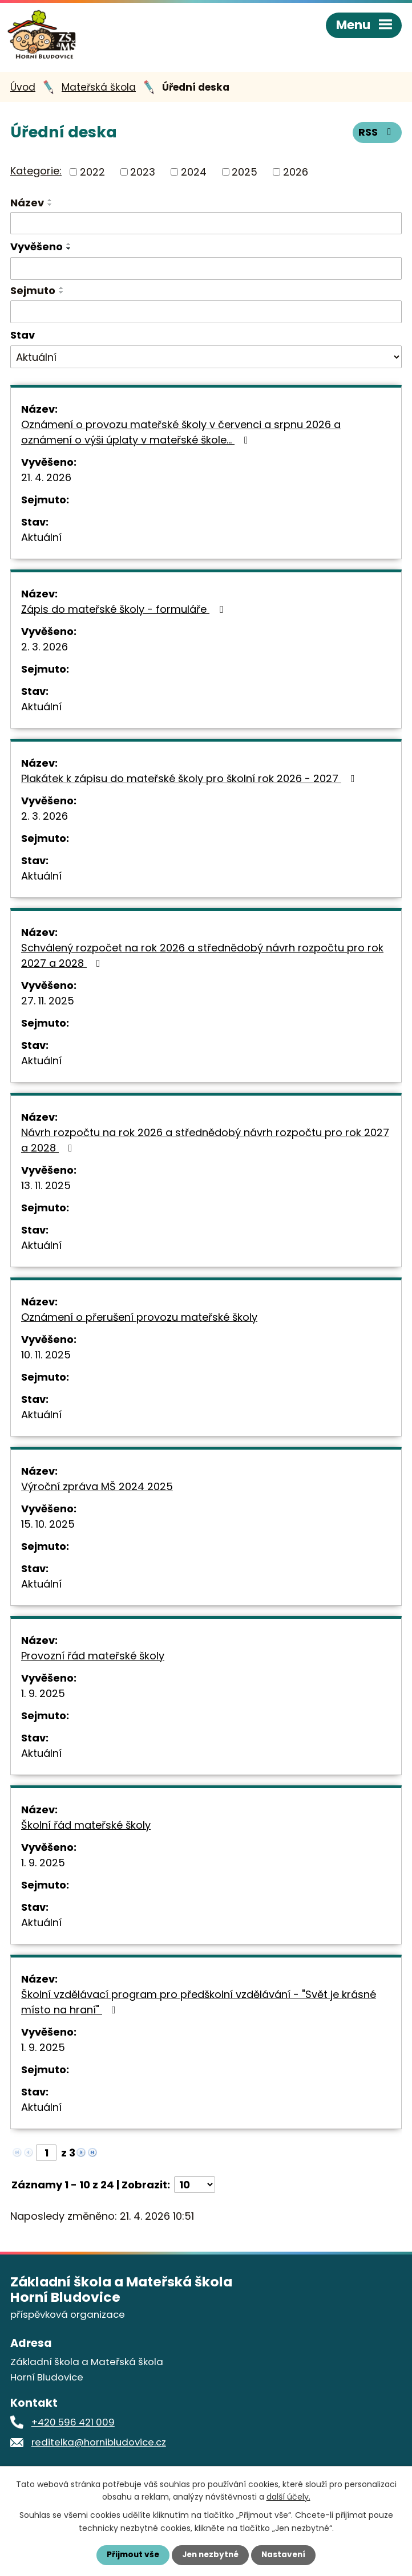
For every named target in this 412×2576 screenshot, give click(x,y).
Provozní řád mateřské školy (92, 1659)
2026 (295, 175)
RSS (377, 137)
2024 (194, 175)
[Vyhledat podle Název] (206, 226)
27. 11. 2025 (47, 1004)
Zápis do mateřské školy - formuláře (124, 612)
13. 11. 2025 (46, 1189)
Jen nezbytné (210, 2555)
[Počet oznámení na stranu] (194, 2188)
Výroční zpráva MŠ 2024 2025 (97, 1490)
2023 (142, 175)
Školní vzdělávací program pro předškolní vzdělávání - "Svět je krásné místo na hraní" (198, 2005)
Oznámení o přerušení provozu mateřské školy (139, 1320)
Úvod (22, 90)
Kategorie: (36, 175)
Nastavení (286, 2555)
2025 (244, 175)
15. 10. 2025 (48, 1527)
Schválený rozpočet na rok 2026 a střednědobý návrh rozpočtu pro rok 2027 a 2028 (202, 959)
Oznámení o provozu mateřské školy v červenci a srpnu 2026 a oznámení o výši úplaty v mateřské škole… (181, 435)
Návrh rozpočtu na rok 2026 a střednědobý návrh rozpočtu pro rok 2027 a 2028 (205, 1143)
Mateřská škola (99, 90)
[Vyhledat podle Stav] (206, 360)
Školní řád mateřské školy (86, 1828)
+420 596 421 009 (73, 2425)
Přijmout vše (130, 2555)
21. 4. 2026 (46, 481)
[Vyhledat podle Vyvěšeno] (206, 272)
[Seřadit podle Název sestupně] (50, 208)
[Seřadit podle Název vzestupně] (50, 203)
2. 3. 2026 (44, 650)
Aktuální (41, 541)
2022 (92, 175)
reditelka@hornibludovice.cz (98, 2446)
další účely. (288, 2496)
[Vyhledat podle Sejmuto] (206, 315)
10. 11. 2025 (46, 1358)
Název (27, 206)
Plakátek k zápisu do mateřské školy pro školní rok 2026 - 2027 (190, 782)
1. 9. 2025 (43, 1697)
